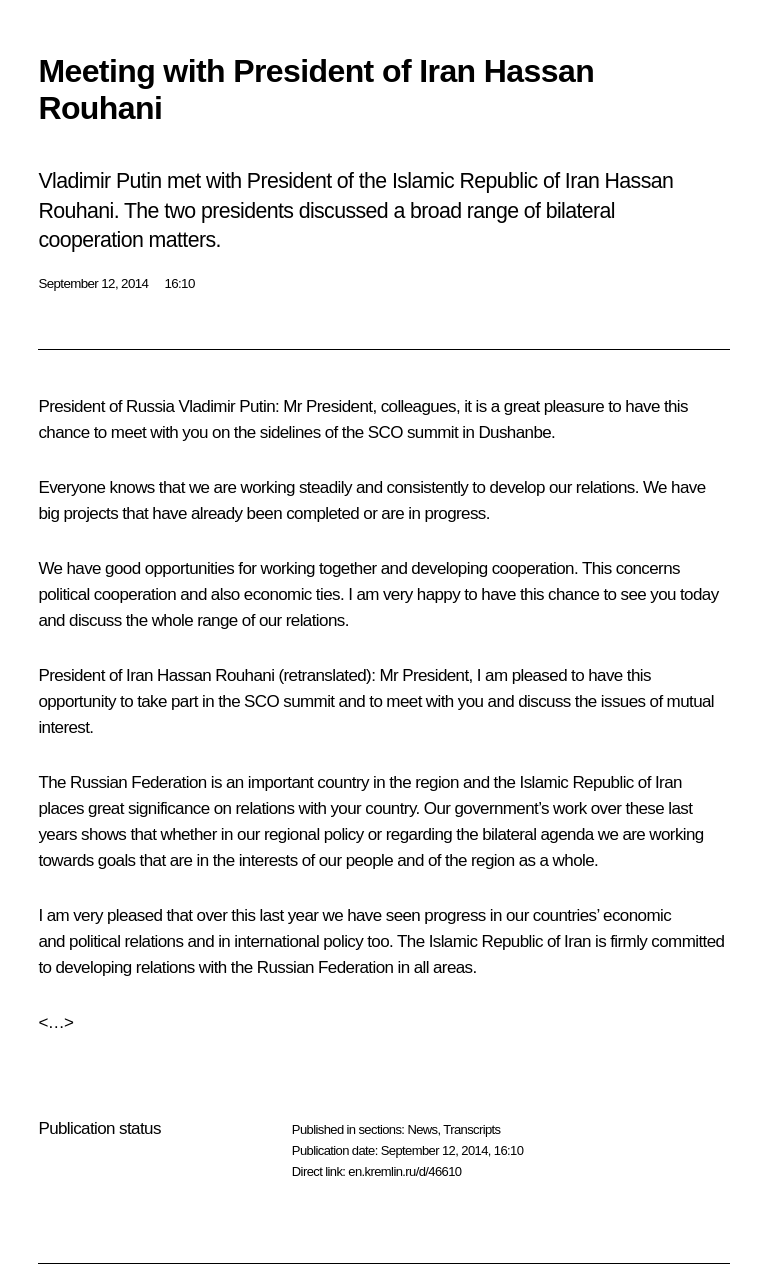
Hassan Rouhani (215, 675)
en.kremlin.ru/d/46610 (404, 1171)
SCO (385, 432)
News (422, 1129)
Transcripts (471, 1129)
